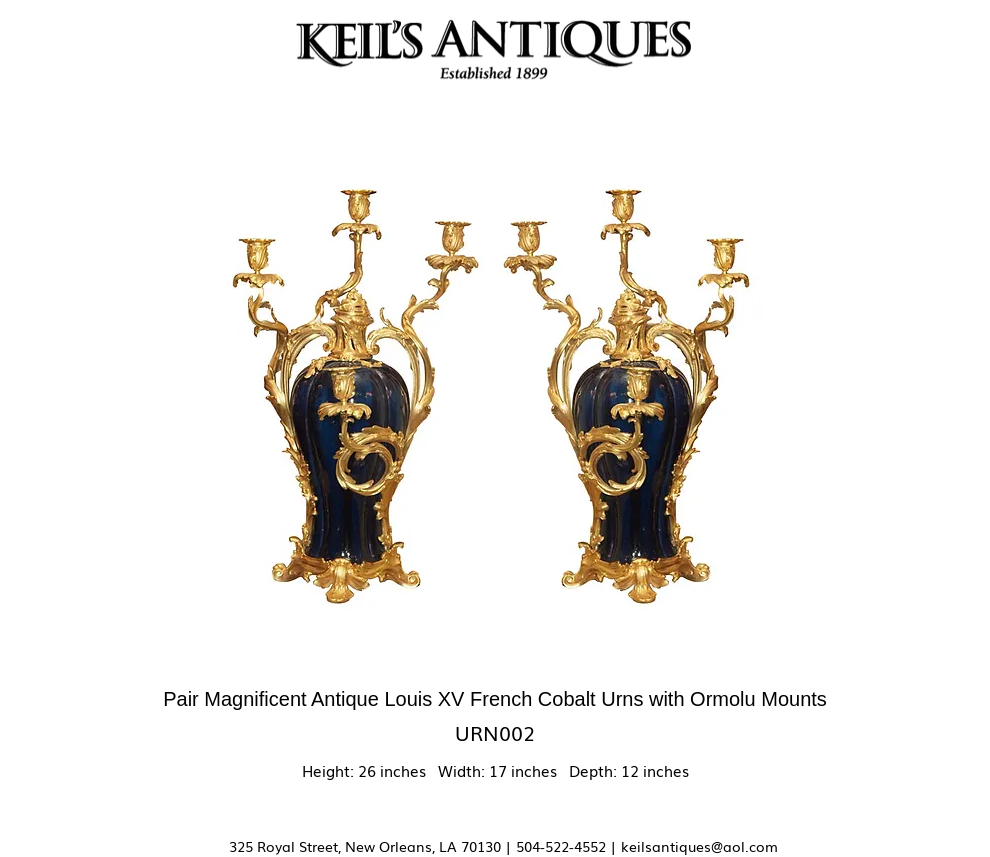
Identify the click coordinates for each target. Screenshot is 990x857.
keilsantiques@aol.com (699, 846)
